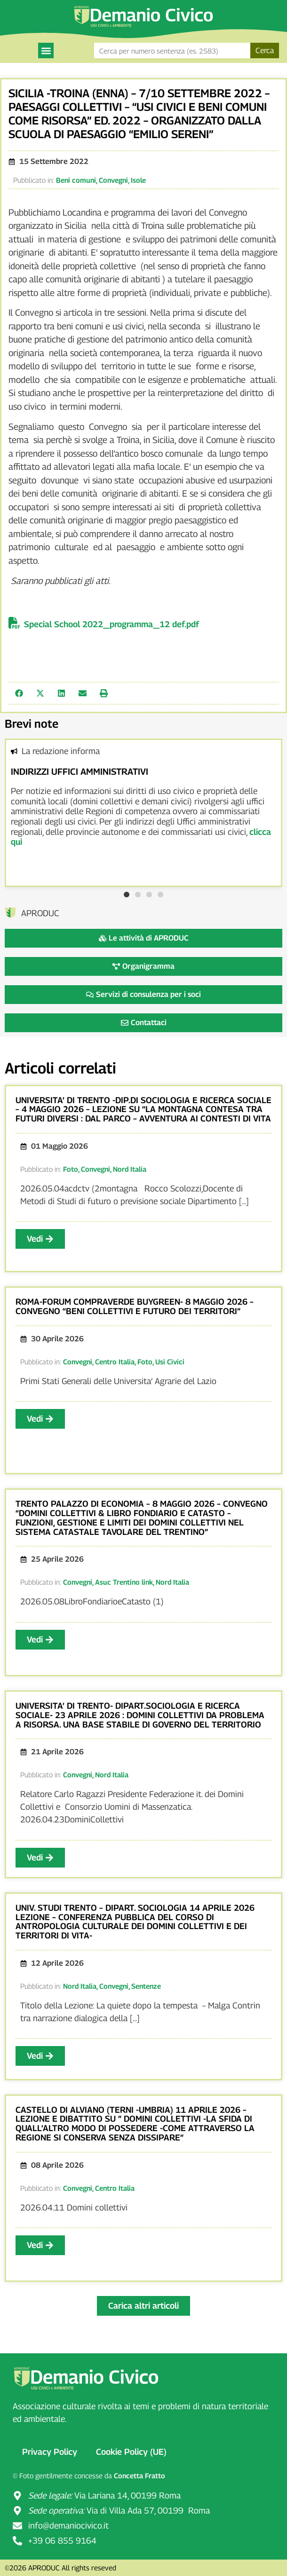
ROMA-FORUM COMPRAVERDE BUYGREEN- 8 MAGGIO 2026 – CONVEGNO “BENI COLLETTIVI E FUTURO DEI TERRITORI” (135, 1306)
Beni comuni (76, 180)
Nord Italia (129, 1169)
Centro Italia (115, 1361)
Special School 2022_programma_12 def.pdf (111, 624)
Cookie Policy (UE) (131, 2452)
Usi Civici (169, 1361)
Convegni (113, 180)
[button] (46, 50)
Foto (70, 1169)
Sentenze (146, 1986)
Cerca (264, 50)
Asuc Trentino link (124, 1582)
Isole (138, 180)
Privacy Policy (49, 2452)
